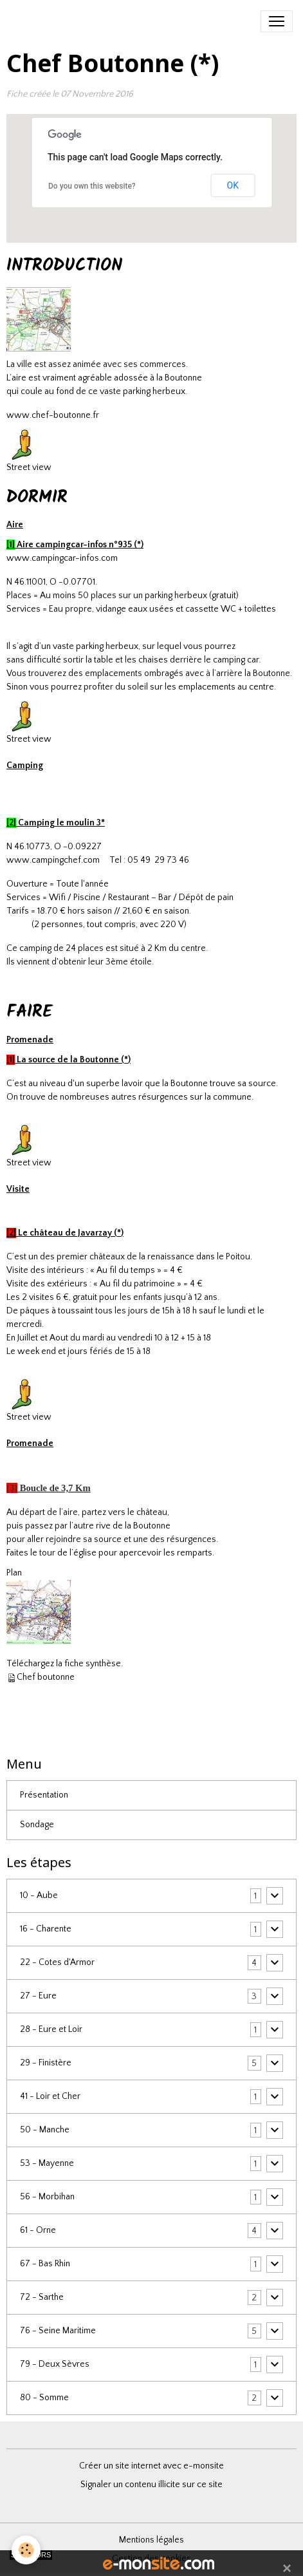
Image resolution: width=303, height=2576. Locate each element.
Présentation (44, 1795)
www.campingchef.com (53, 860)
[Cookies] (26, 2549)
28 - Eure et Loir (51, 2029)
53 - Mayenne (47, 2163)
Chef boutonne (46, 1677)
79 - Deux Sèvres (54, 2364)
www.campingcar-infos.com (62, 558)
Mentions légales (151, 2540)
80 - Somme (44, 2398)
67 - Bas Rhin (45, 2264)
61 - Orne (38, 2230)
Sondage (37, 1824)
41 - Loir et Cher (50, 2096)
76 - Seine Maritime (58, 2331)
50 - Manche (44, 2130)
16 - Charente (45, 1929)
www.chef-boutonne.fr (52, 415)
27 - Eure (38, 1996)
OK (233, 185)
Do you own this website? (92, 186)
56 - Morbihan (47, 2197)
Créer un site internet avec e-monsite (151, 2466)
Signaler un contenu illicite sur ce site (151, 2484)
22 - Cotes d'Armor (57, 1962)
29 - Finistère (45, 2063)
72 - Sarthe (42, 2297)
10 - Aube (39, 1895)
